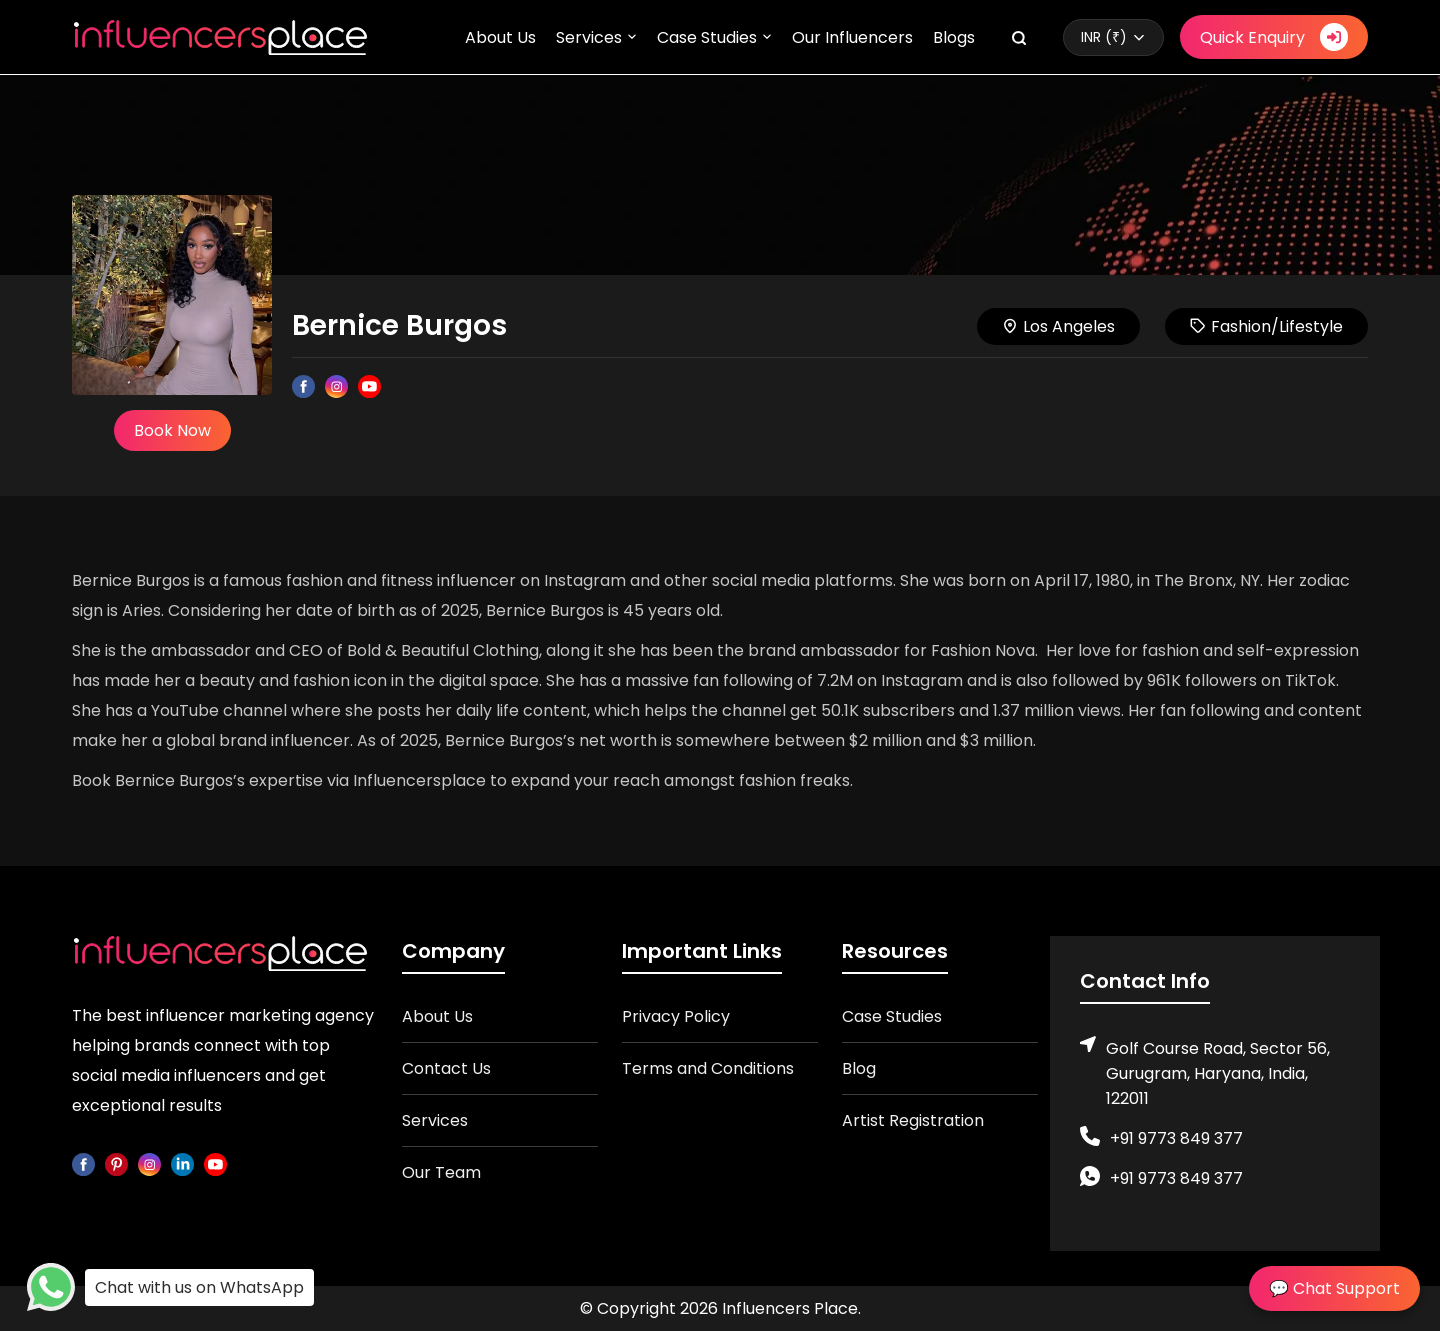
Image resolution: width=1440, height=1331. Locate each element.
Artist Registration (913, 1120)
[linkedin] (182, 1163)
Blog (859, 1068)
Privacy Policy (676, 1016)
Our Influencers (852, 37)
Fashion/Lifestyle (1266, 326)
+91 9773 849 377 (1176, 1138)
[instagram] (149, 1163)
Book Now (172, 430)
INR (1104, 37)
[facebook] (83, 1163)
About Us (500, 37)
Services (589, 37)
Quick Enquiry (1274, 37)
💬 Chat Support (1334, 1288)
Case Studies (707, 37)
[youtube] (215, 1163)
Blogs (954, 37)
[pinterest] (116, 1163)
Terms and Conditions (708, 1068)
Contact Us (446, 1068)
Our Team (441, 1172)
